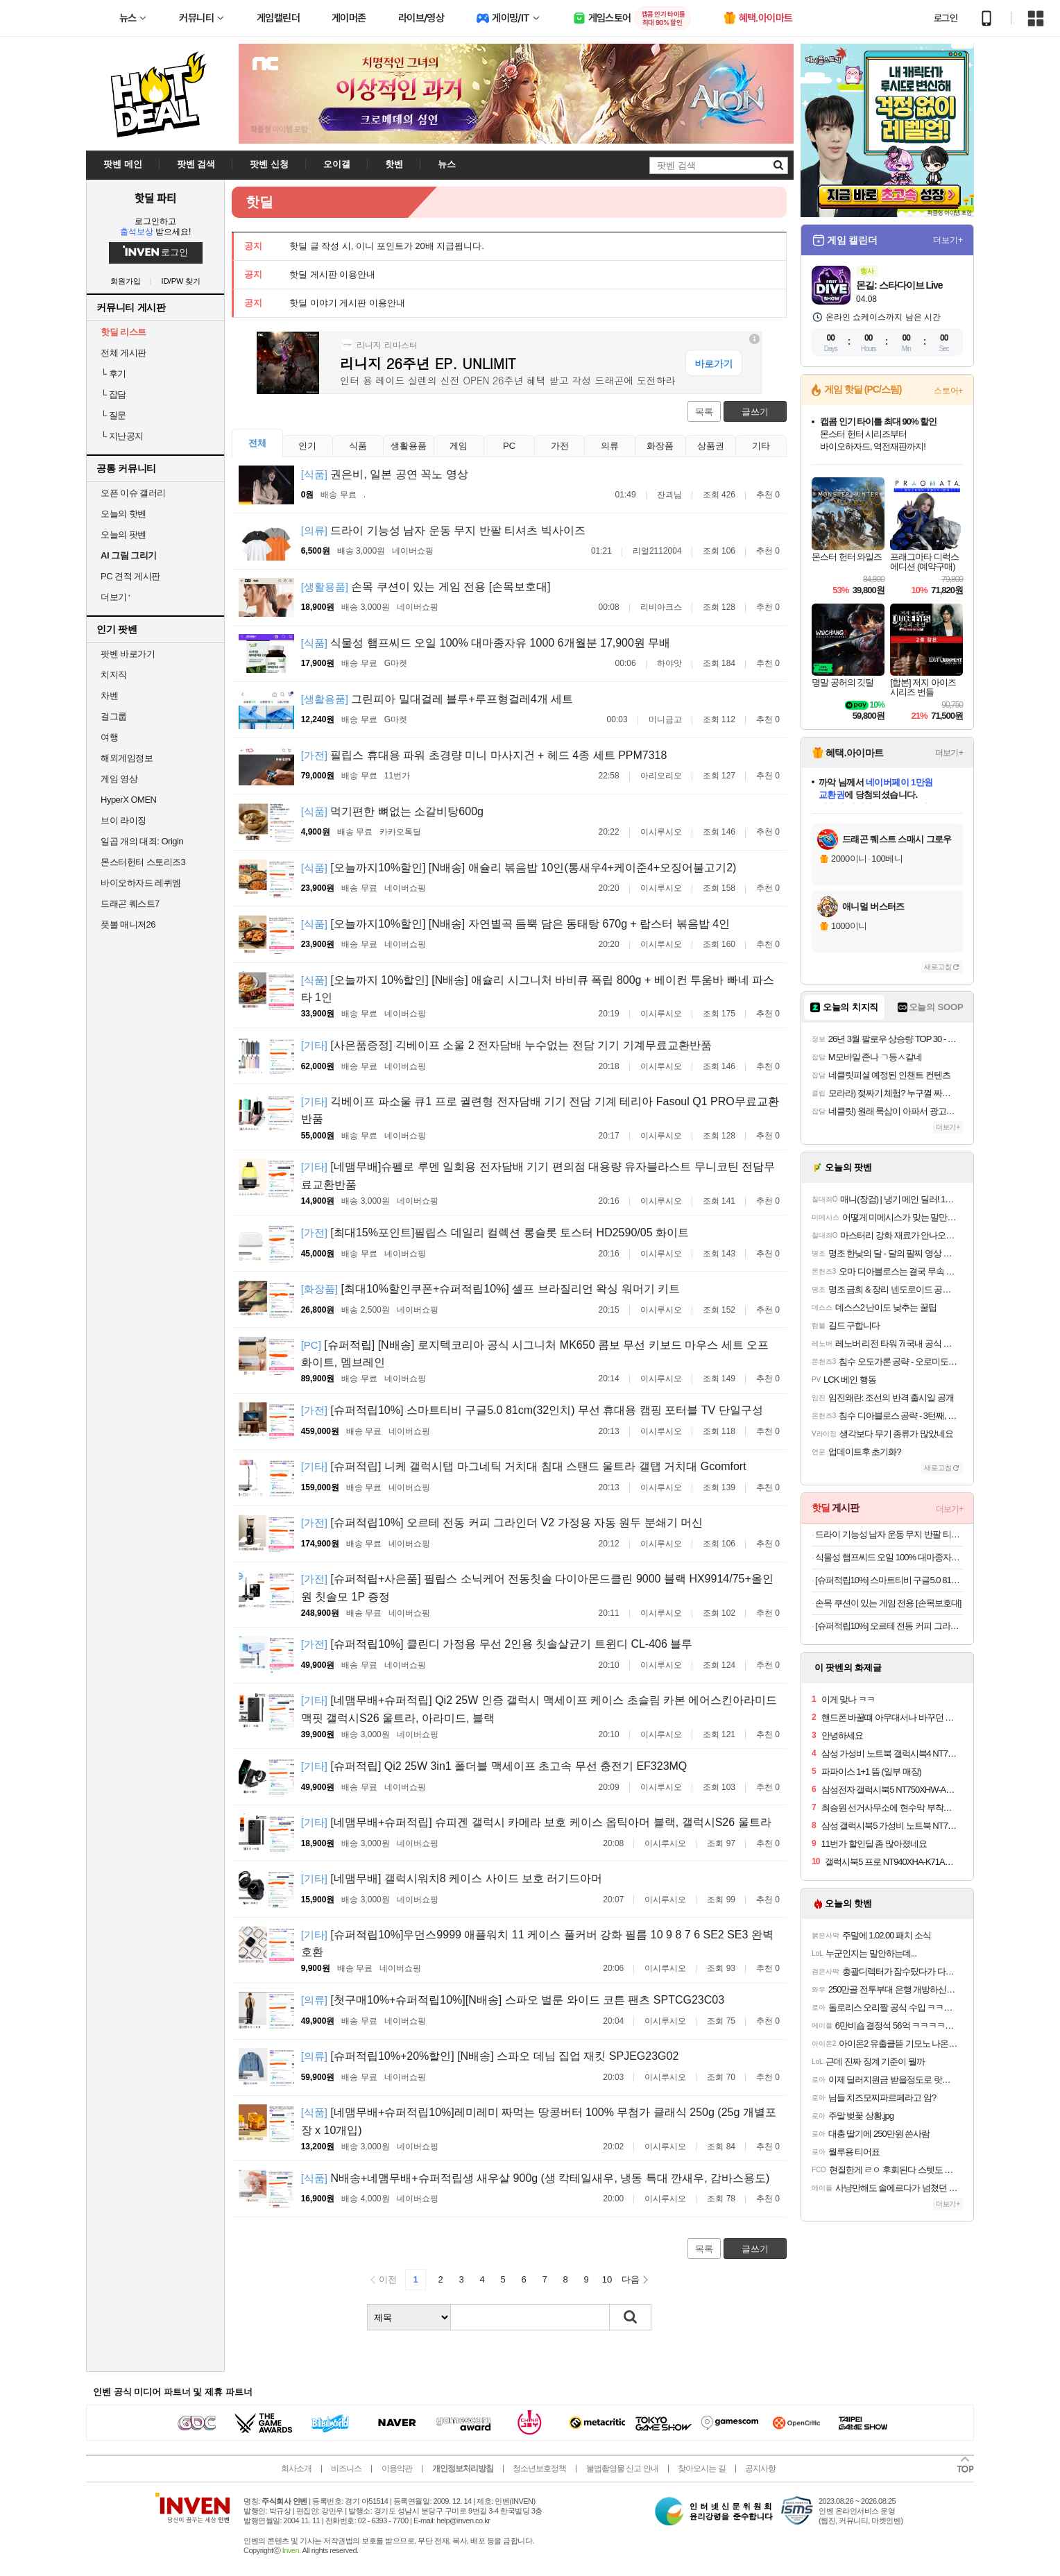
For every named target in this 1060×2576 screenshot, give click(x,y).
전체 (257, 443)
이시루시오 (661, 832)
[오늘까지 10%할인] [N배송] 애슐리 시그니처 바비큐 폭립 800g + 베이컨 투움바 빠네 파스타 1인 (537, 989)
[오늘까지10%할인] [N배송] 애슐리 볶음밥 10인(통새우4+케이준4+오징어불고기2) (519, 867)
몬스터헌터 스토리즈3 (143, 862)
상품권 (710, 446)
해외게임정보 (127, 757)
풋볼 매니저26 (128, 924)
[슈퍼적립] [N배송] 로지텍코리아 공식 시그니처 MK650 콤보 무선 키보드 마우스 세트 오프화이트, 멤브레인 (535, 1354)
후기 (113, 373)
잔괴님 (669, 495)
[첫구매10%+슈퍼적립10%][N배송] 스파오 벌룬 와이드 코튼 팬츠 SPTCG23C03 (512, 2000)
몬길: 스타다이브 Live (899, 285)
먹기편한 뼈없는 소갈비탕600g (392, 811)
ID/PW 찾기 (181, 281)
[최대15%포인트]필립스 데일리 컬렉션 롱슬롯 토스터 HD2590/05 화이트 (495, 1232)
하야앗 (669, 663)
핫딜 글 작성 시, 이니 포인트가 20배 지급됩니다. (386, 246)
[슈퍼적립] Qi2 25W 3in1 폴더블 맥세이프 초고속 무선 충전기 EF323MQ (494, 1766)
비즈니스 (346, 2468)
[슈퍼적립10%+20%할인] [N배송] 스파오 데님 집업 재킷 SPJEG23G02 (490, 2056)
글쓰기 (755, 412)
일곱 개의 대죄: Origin (142, 841)
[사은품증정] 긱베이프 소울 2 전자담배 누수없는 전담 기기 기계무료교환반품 (506, 1045)
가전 (560, 446)
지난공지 (122, 436)
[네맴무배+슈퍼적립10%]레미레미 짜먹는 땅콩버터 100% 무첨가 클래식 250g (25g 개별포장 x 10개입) (538, 2121)
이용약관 (397, 2468)
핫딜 (259, 202)
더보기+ (948, 240)
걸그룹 (114, 716)
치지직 (114, 674)
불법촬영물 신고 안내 (622, 2468)
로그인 (945, 18)
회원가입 (125, 281)
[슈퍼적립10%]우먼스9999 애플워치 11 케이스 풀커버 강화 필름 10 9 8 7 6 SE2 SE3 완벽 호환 (537, 1944)
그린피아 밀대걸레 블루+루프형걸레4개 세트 (437, 699)
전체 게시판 (123, 352)
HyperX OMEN (128, 799)
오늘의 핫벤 (123, 513)
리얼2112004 (657, 551)
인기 (307, 446)
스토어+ (948, 390)
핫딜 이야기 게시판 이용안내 (347, 303)
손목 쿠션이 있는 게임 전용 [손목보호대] (426, 586)
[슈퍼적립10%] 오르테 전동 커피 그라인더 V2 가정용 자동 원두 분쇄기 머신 (502, 1522)
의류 (610, 446)
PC (509, 446)
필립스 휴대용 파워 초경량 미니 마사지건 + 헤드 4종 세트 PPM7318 (484, 755)
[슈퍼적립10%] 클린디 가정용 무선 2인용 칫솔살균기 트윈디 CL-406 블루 (497, 1644)
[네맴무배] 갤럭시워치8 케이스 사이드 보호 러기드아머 (452, 1878)
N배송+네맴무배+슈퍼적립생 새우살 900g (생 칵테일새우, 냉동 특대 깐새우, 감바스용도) (535, 2178)
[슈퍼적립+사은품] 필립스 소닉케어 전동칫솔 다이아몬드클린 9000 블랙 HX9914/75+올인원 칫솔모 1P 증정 (537, 1588)
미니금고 (665, 719)
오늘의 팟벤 (123, 534)
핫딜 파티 (155, 197)
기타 (761, 446)
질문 (113, 415)
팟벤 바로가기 (128, 653)
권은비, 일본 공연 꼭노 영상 (384, 474)
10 (607, 2279)
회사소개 (296, 2468)
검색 (630, 2317)
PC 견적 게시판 (130, 576)
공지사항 (760, 2468)
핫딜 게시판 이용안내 (332, 274)
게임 (459, 446)
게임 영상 (119, 778)
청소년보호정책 (539, 2468)
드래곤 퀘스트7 (130, 903)
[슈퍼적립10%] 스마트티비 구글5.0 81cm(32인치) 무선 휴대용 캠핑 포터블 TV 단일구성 (532, 1410)
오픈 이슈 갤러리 (133, 492)
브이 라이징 (123, 820)
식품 (358, 446)
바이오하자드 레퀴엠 (141, 882)
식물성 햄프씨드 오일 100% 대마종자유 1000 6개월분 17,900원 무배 (486, 643)
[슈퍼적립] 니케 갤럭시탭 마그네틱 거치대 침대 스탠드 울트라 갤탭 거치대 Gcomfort (523, 1466)
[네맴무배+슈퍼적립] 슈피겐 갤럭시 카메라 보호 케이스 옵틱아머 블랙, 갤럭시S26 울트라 (536, 1822)
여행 (109, 737)
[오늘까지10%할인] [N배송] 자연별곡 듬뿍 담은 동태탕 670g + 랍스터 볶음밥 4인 (515, 924)
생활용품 (409, 446)
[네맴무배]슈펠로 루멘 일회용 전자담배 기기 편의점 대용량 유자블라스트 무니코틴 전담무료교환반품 (538, 1176)
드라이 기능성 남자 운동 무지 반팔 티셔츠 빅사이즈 (443, 530)
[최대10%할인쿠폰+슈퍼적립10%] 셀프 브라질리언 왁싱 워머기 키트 (490, 1289)
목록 (704, 412)
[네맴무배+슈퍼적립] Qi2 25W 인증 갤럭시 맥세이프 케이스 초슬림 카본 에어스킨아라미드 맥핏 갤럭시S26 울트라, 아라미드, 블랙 (539, 1709)
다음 (631, 2279)
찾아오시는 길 (701, 2468)
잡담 (113, 394)
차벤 (109, 695)
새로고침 (938, 967)
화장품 (660, 446)
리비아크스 (661, 607)
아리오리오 (661, 776)
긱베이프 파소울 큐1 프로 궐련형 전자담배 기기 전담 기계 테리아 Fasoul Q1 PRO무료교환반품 (540, 1110)
